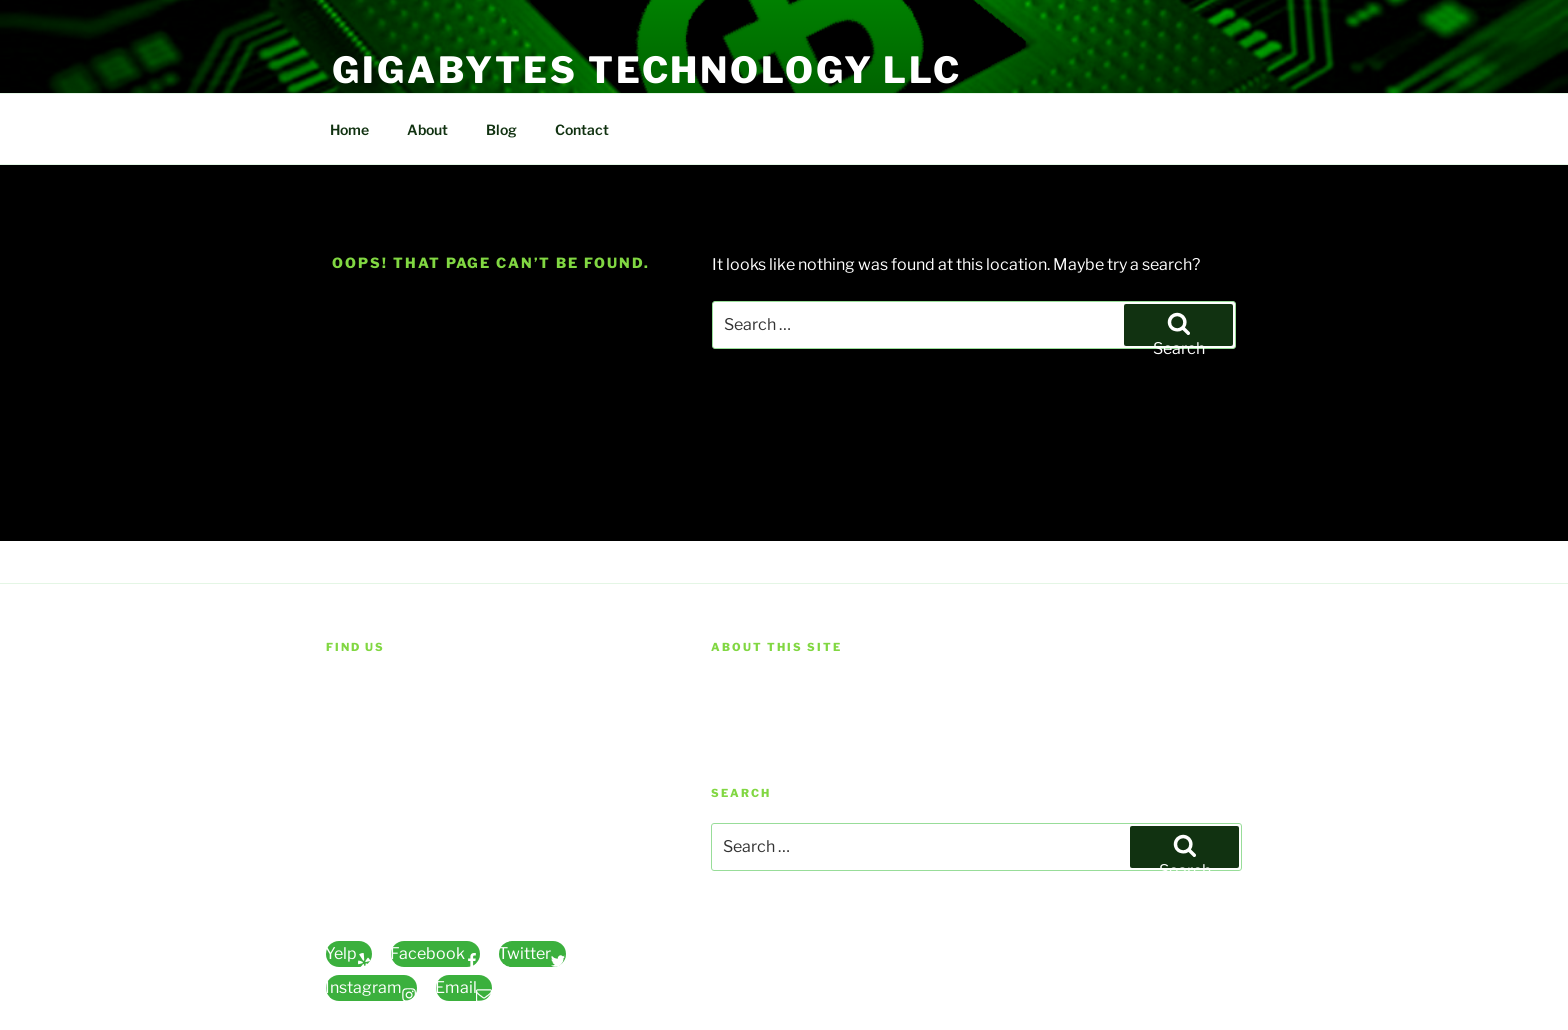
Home (349, 129)
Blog (501, 129)
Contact (582, 129)
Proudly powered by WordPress (811, 961)
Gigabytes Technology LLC (647, 70)
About (427, 129)
